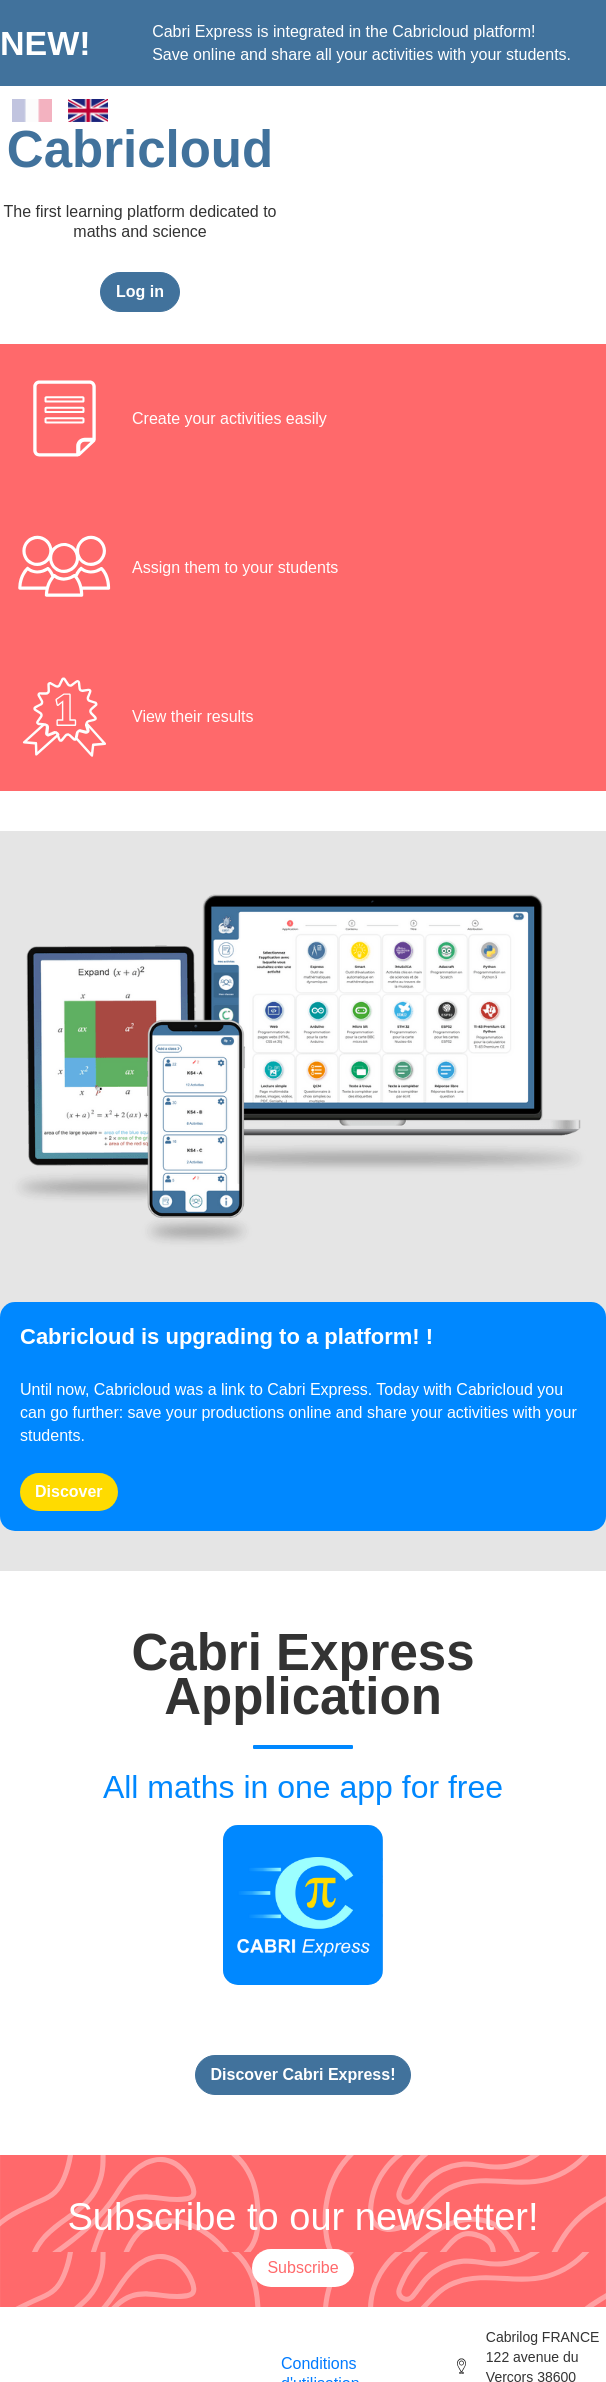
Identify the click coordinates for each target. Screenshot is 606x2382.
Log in (140, 291)
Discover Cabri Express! (303, 2074)
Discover (69, 1491)
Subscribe (302, 2267)
